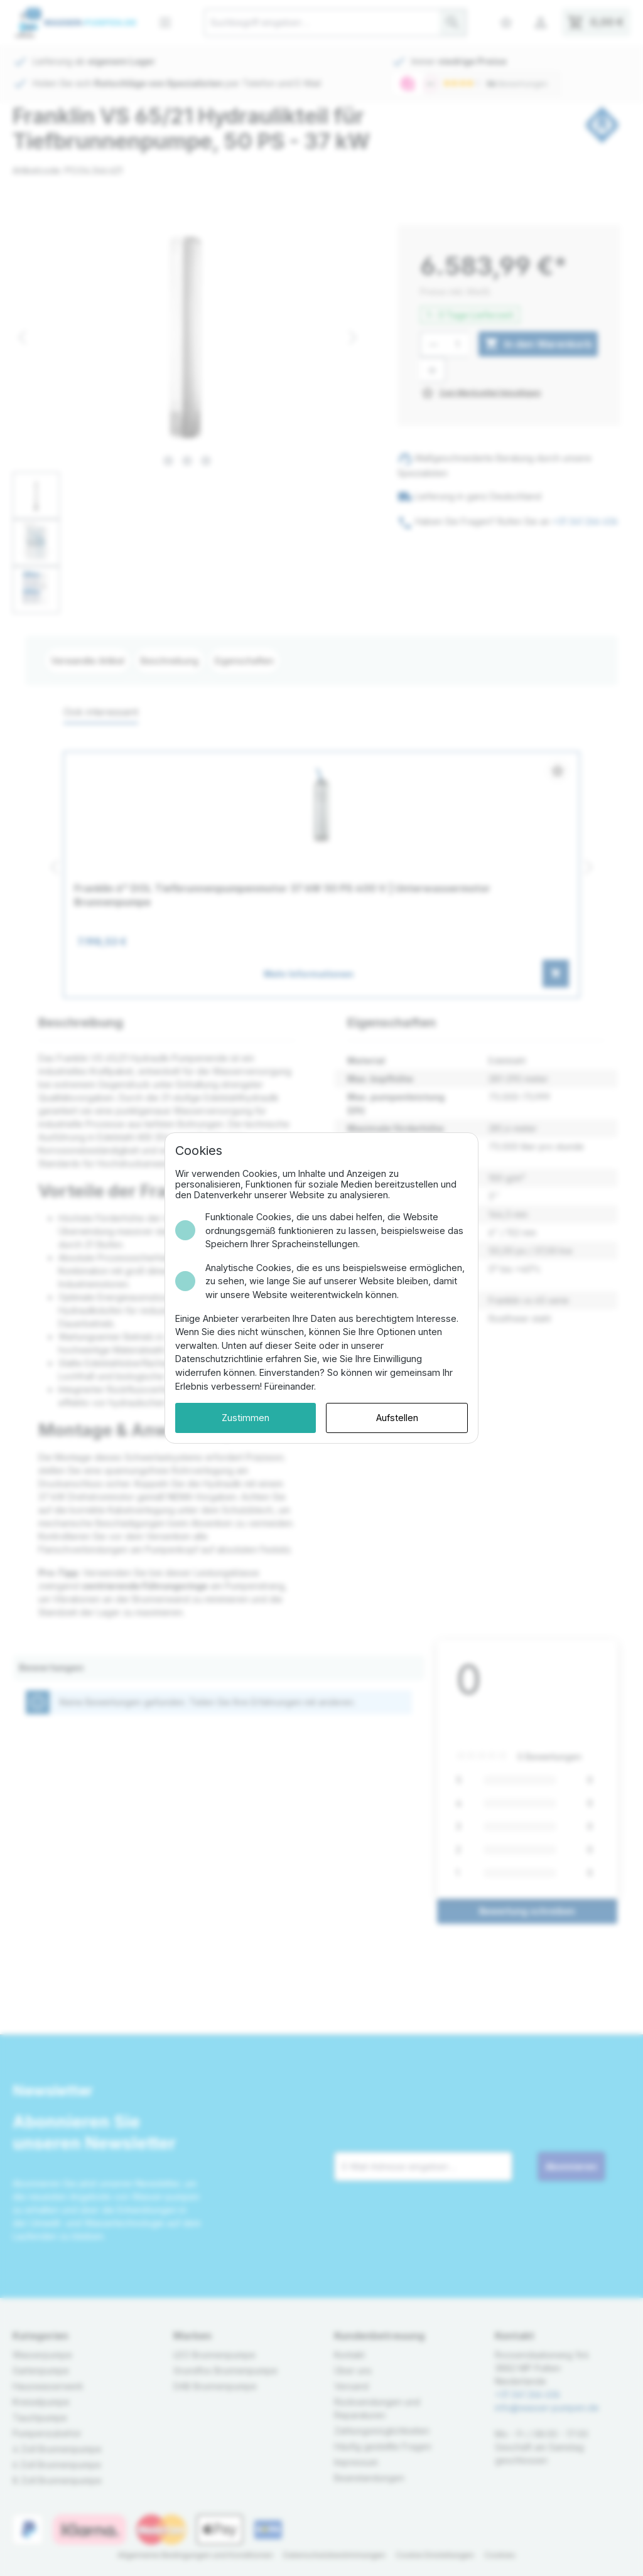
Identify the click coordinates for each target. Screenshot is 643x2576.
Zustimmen (245, 1417)
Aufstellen (397, 1417)
